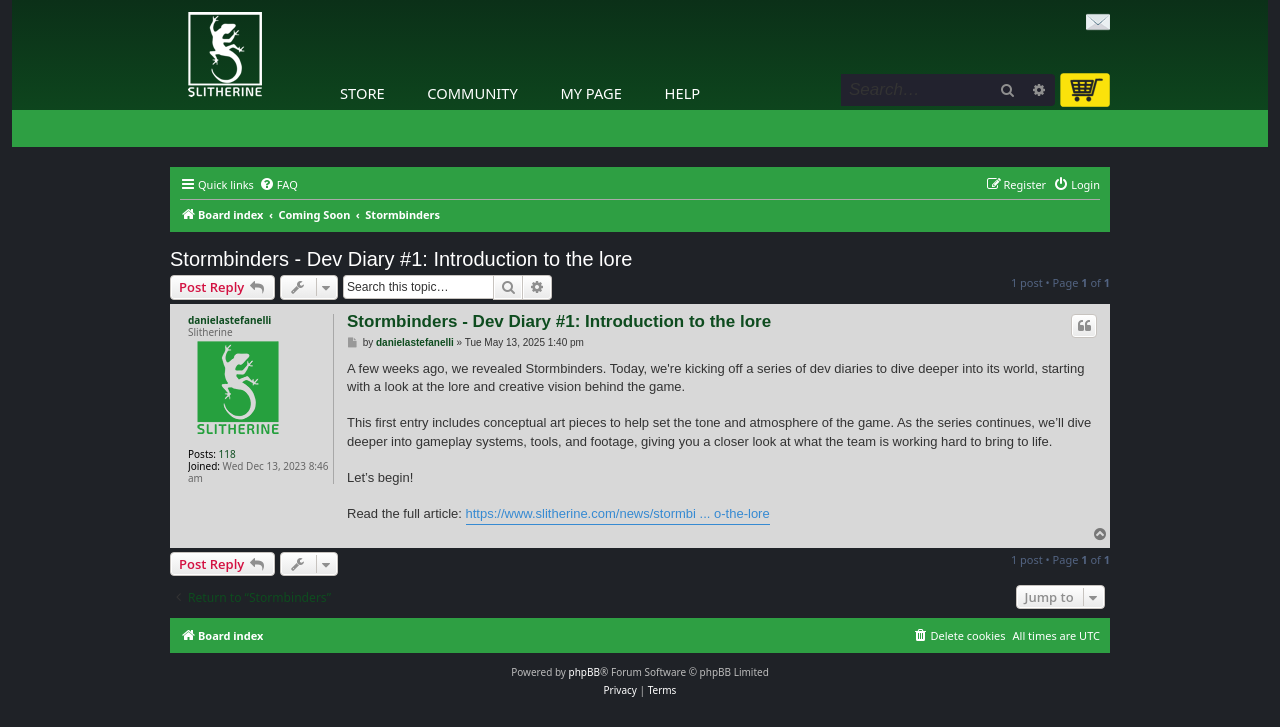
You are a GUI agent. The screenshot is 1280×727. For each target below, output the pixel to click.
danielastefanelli (229, 320)
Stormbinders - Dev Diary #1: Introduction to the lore (401, 259)
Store (362, 93)
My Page (591, 93)
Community (472, 93)
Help (683, 93)
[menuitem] (278, 185)
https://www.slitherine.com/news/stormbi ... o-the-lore (618, 513)
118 (227, 454)
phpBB (584, 672)
